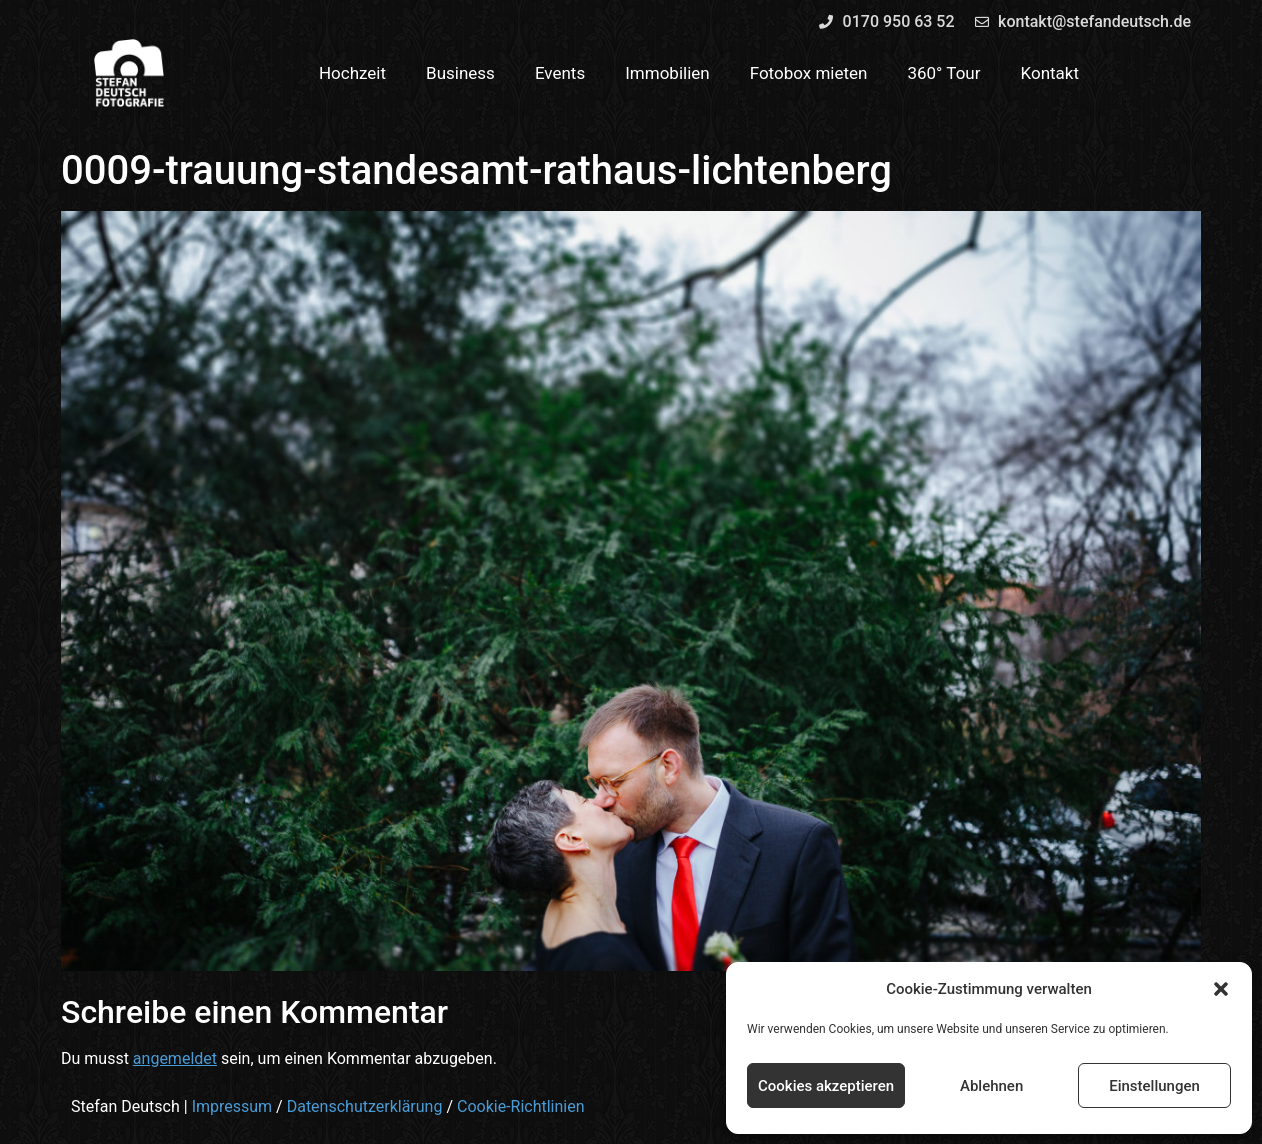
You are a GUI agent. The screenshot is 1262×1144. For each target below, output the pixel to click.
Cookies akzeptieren (826, 1086)
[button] (1221, 989)
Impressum (232, 1106)
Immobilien (667, 73)
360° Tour (943, 73)
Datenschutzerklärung (365, 1106)
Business (460, 73)
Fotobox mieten (809, 73)
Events (560, 73)
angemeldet (175, 1058)
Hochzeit (352, 73)
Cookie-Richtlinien (521, 1106)
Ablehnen (991, 1086)
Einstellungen (1154, 1086)
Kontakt (1050, 73)
